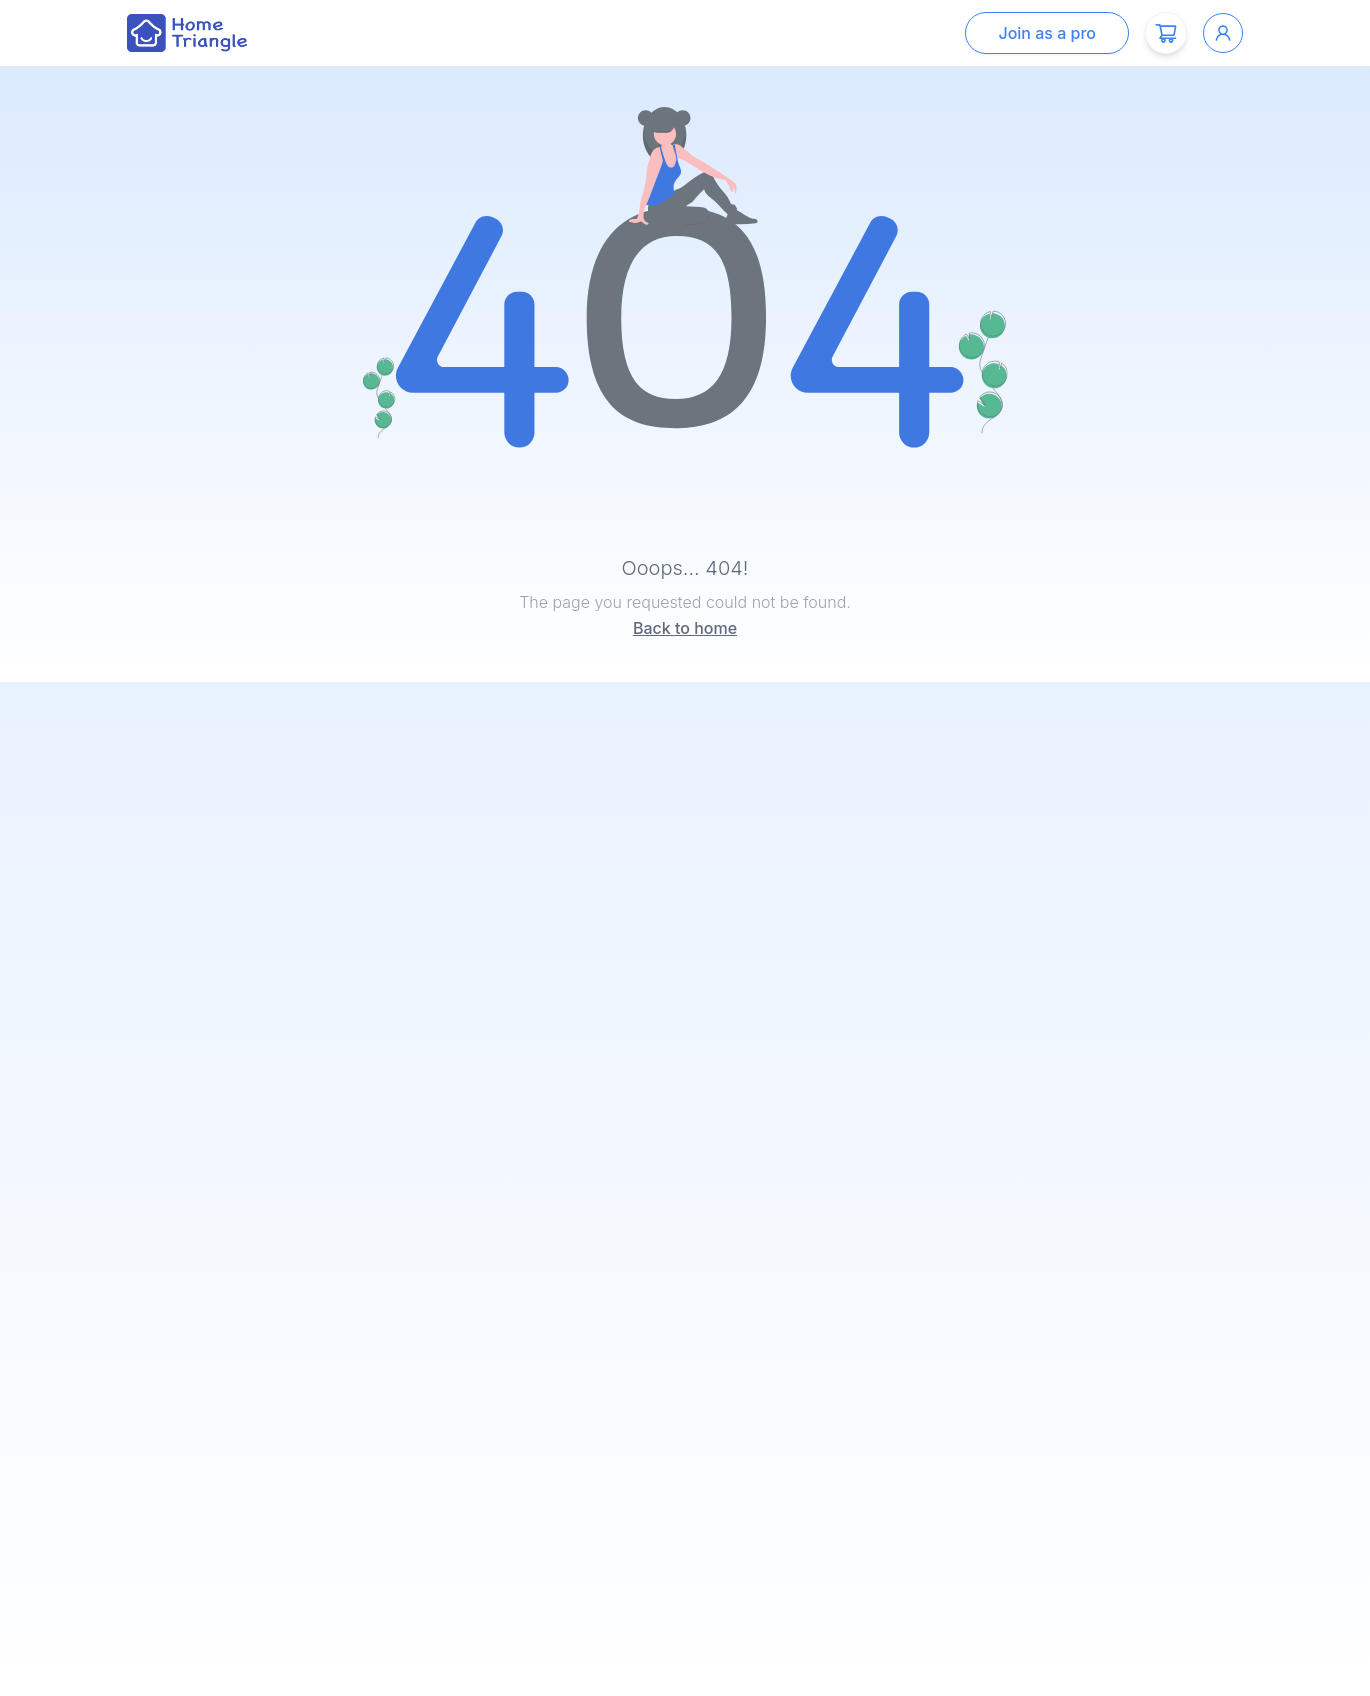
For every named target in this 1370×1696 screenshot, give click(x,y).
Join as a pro (1047, 33)
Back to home (685, 628)
